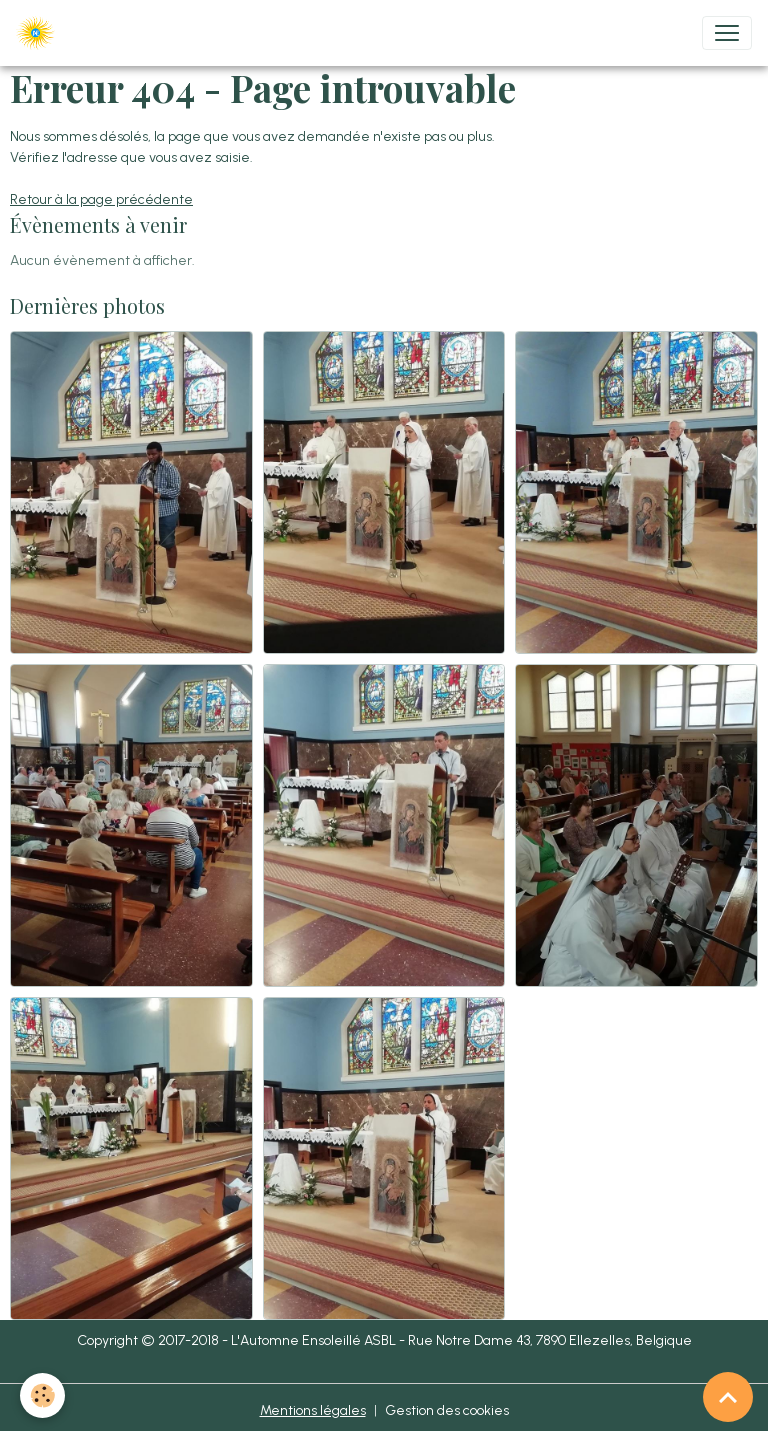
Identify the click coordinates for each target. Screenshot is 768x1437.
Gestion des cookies (447, 1410)
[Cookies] (42, 1395)
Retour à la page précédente (101, 199)
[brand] (39, 33)
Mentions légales (313, 1410)
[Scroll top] (728, 1397)
